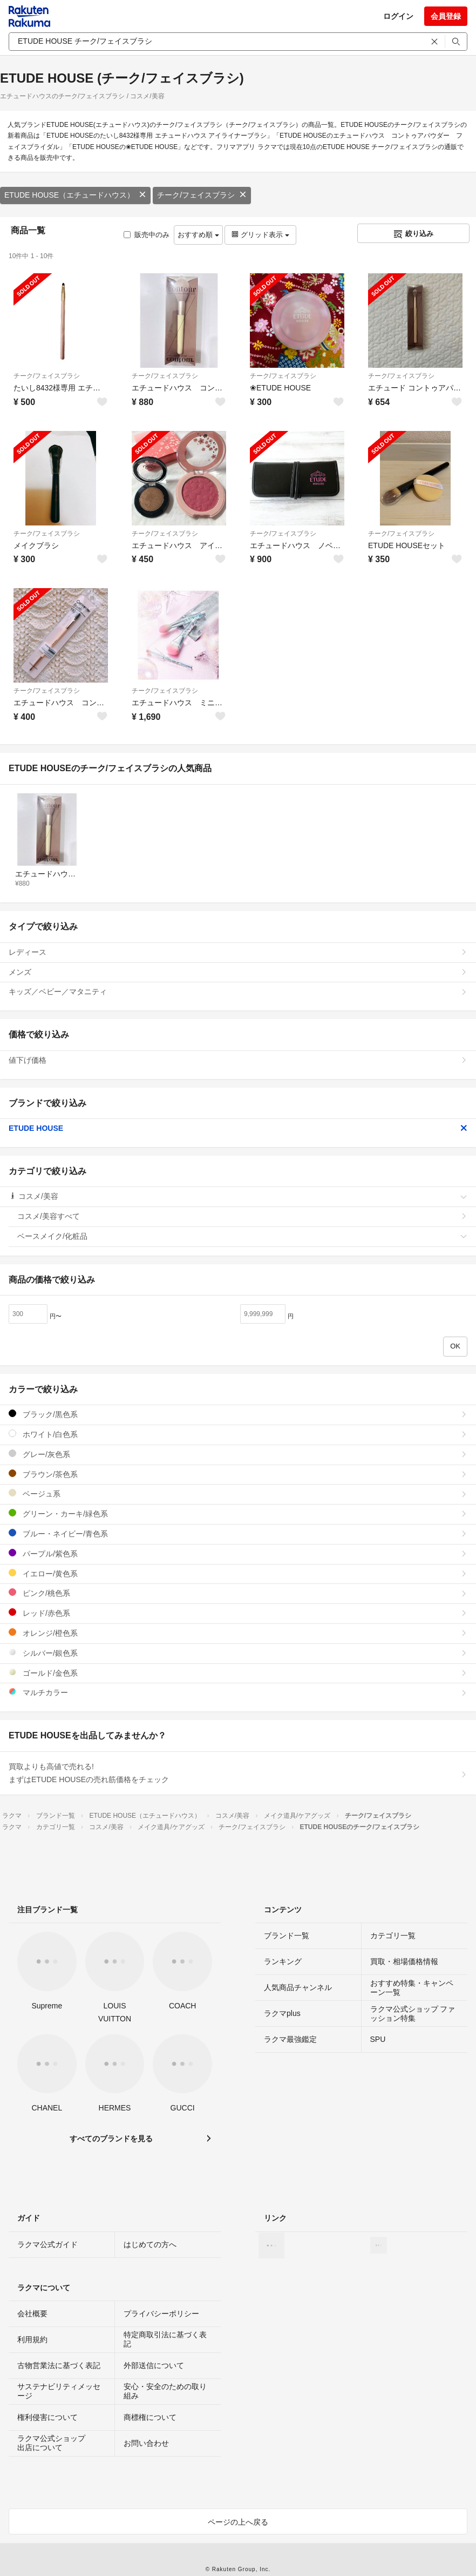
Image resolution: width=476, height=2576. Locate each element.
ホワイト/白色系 (238, 1434)
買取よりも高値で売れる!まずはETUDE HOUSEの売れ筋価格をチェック (238, 1773)
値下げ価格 (238, 1060)
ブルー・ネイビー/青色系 (238, 1533)
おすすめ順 (198, 235)
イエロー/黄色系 (238, 1573)
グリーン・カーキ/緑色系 (238, 1513)
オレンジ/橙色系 (238, 1632)
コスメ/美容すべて (242, 1216)
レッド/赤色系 (238, 1612)
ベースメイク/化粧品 (242, 1236)
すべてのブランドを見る (111, 2138)
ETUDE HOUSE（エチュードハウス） (75, 195)
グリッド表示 (260, 235)
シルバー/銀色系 (238, 1652)
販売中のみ (146, 235)
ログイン (398, 16)
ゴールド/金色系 (238, 1672)
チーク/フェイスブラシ (202, 195)
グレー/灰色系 (238, 1454)
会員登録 (446, 16)
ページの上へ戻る (238, 2522)
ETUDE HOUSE (238, 1128)
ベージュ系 (238, 1493)
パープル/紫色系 (238, 1553)
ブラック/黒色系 (238, 1414)
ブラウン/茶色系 (238, 1474)
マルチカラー (238, 1692)
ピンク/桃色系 (238, 1592)
